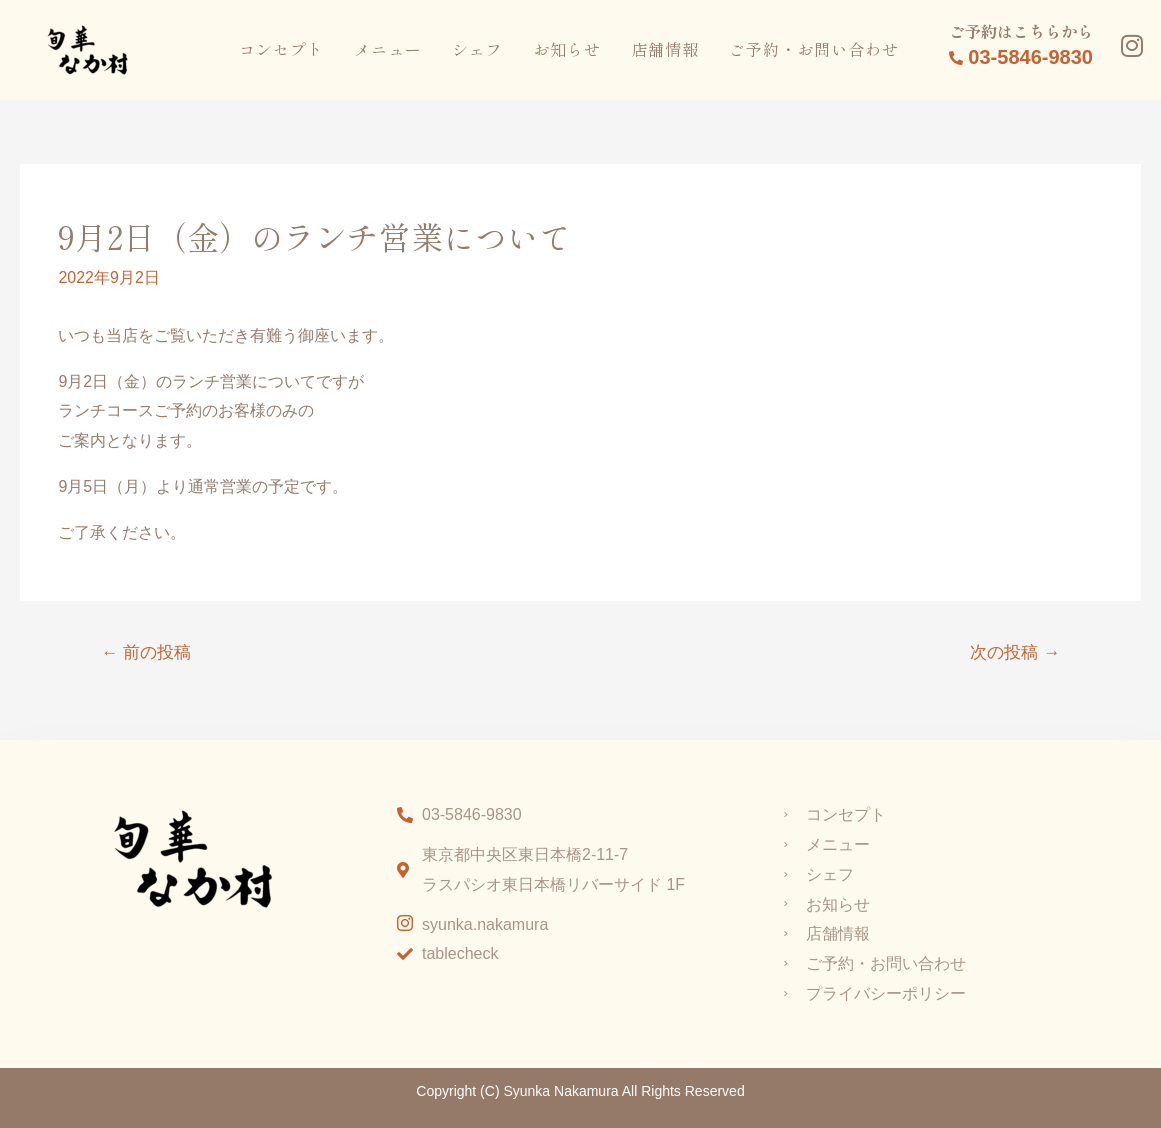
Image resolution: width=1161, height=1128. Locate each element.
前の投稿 (146, 652)
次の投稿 (1015, 652)
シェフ (477, 49)
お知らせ (567, 49)
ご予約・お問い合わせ (814, 49)
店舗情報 (665, 49)
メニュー (388, 49)
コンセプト (281, 49)
